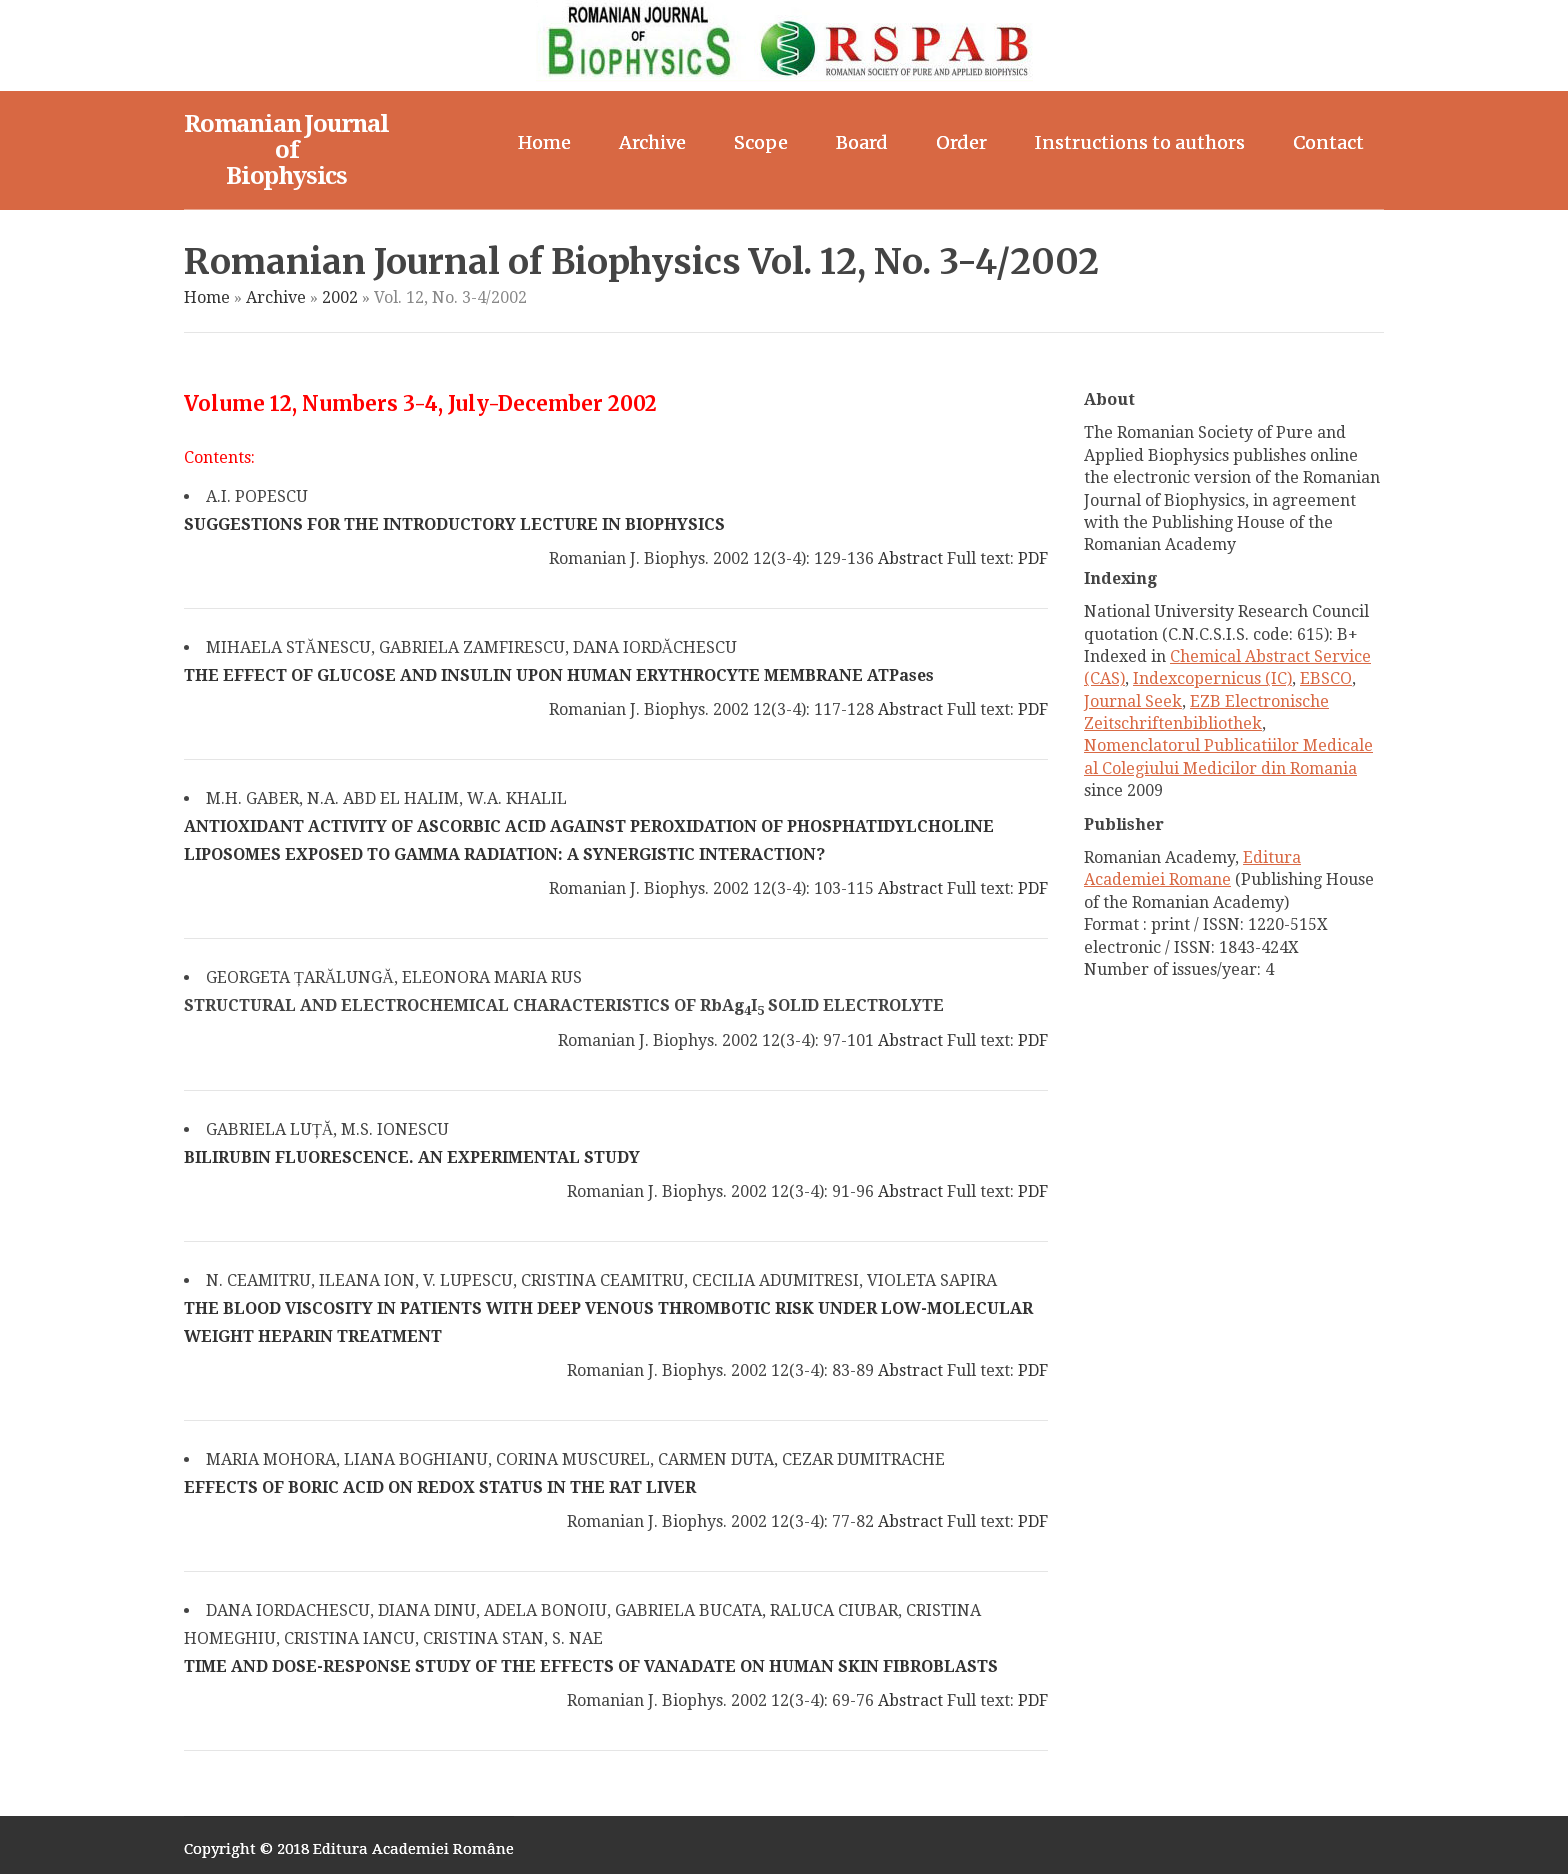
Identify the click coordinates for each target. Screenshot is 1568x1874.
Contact (1328, 142)
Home (544, 142)
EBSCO (1326, 678)
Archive (652, 142)
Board (862, 142)
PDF (1033, 558)
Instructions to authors (1140, 142)
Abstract (910, 558)
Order (961, 142)
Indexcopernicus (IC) (1212, 678)
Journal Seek (1133, 701)
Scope (761, 142)
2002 (340, 297)
